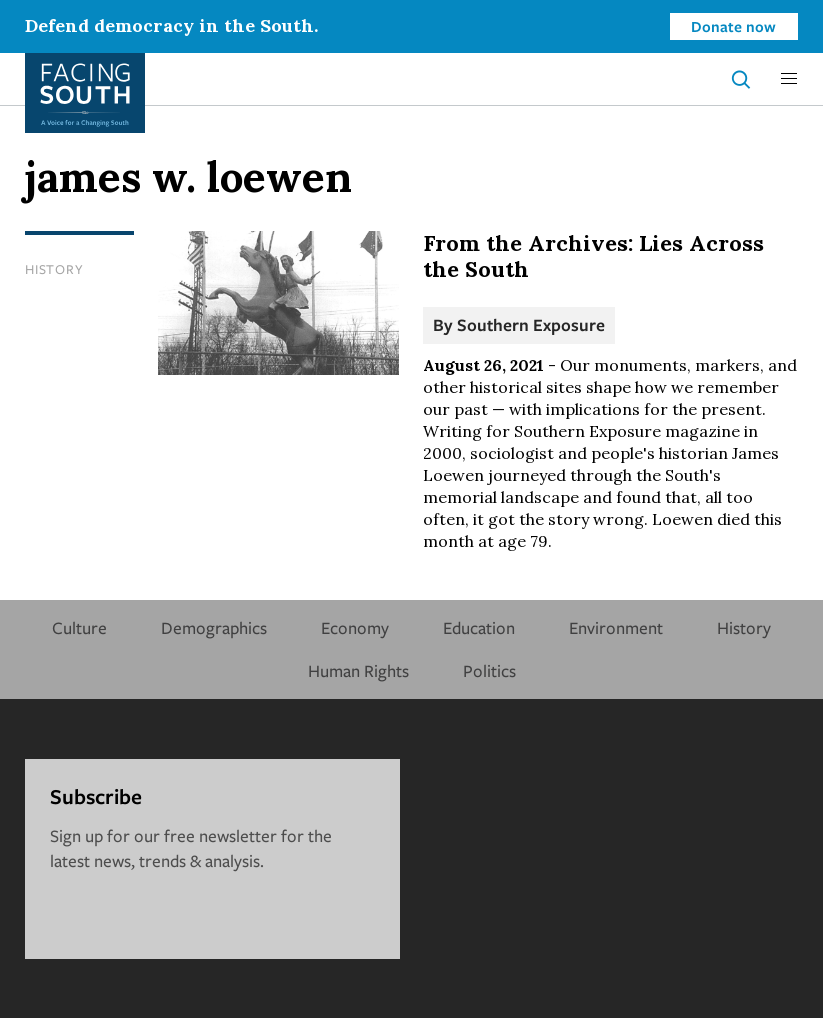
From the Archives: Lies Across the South (593, 256)
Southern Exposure (531, 324)
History (54, 269)
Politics (489, 670)
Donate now (733, 26)
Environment (616, 627)
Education (479, 627)
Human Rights (358, 670)
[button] (789, 79)
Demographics (214, 627)
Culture (79, 627)
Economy (355, 627)
